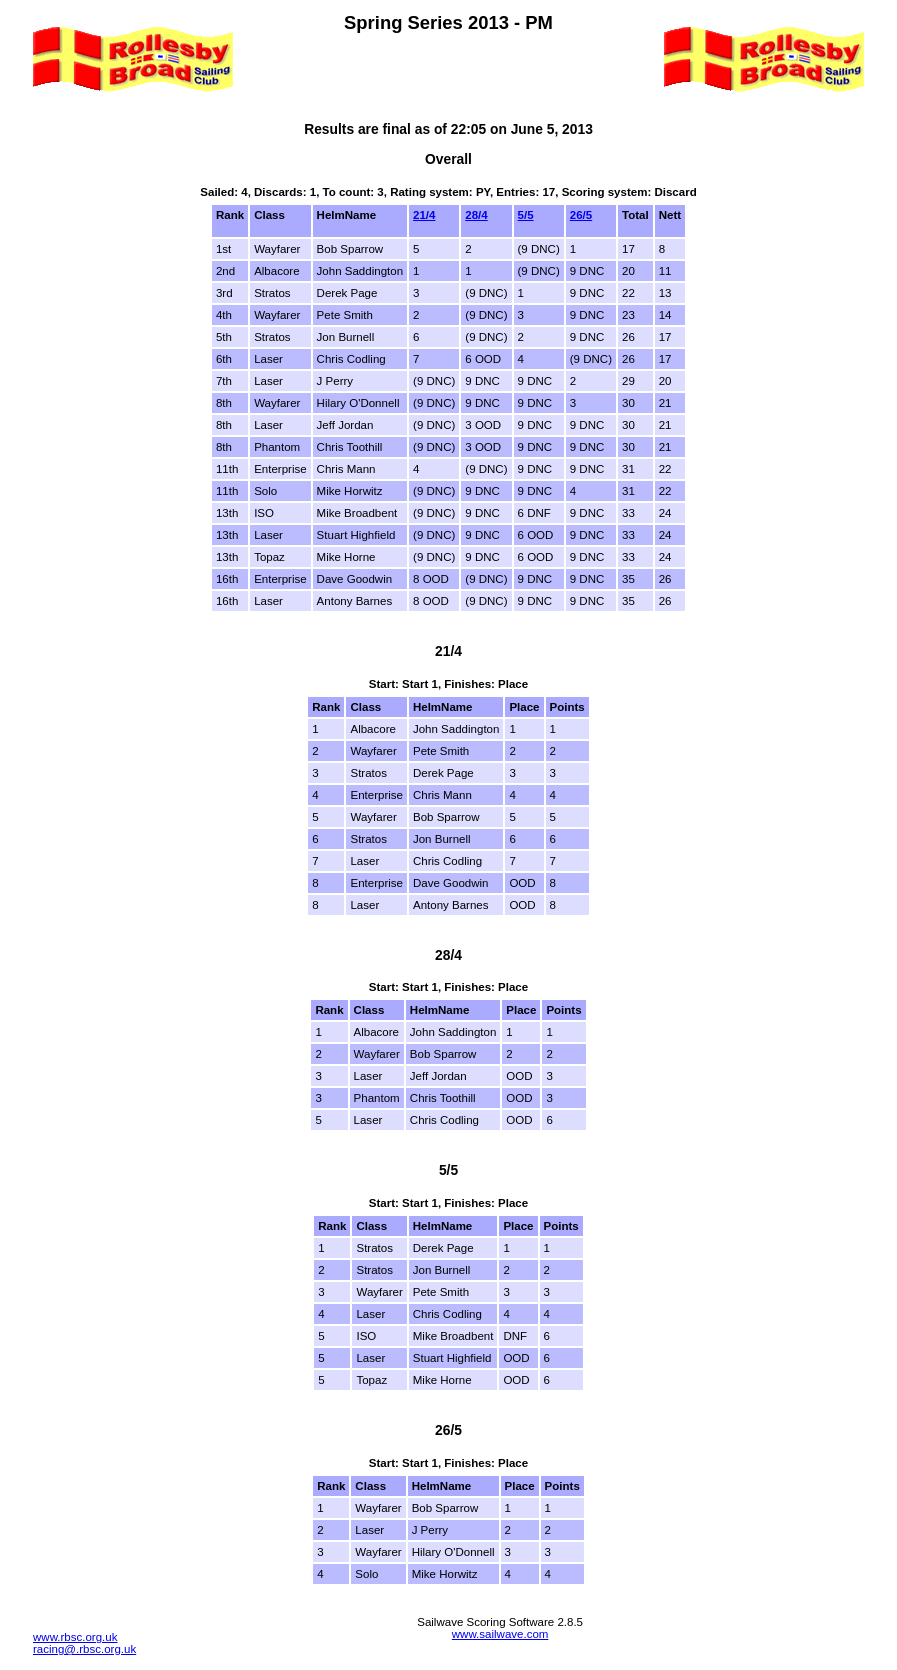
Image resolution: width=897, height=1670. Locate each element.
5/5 (526, 215)
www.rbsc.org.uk (75, 1637)
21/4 (424, 215)
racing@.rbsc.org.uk (84, 1649)
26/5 (581, 215)
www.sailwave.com (500, 1634)
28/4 (476, 215)
